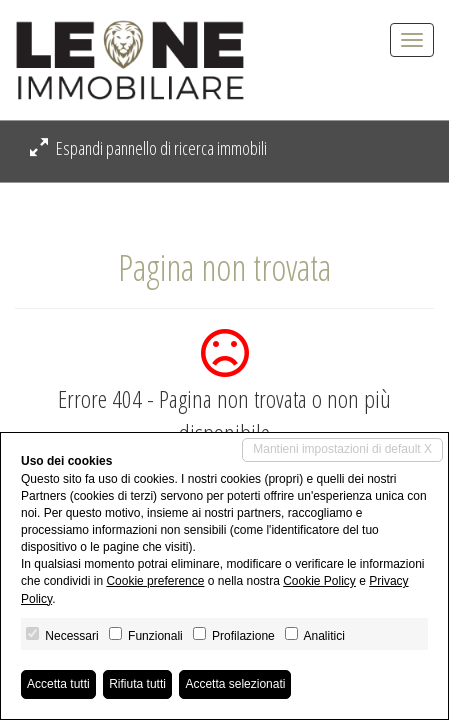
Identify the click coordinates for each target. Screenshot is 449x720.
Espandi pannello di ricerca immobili (148, 148)
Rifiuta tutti (137, 684)
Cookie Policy (319, 581)
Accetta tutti (58, 684)
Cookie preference (155, 581)
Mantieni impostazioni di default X (342, 449)
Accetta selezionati (235, 684)
